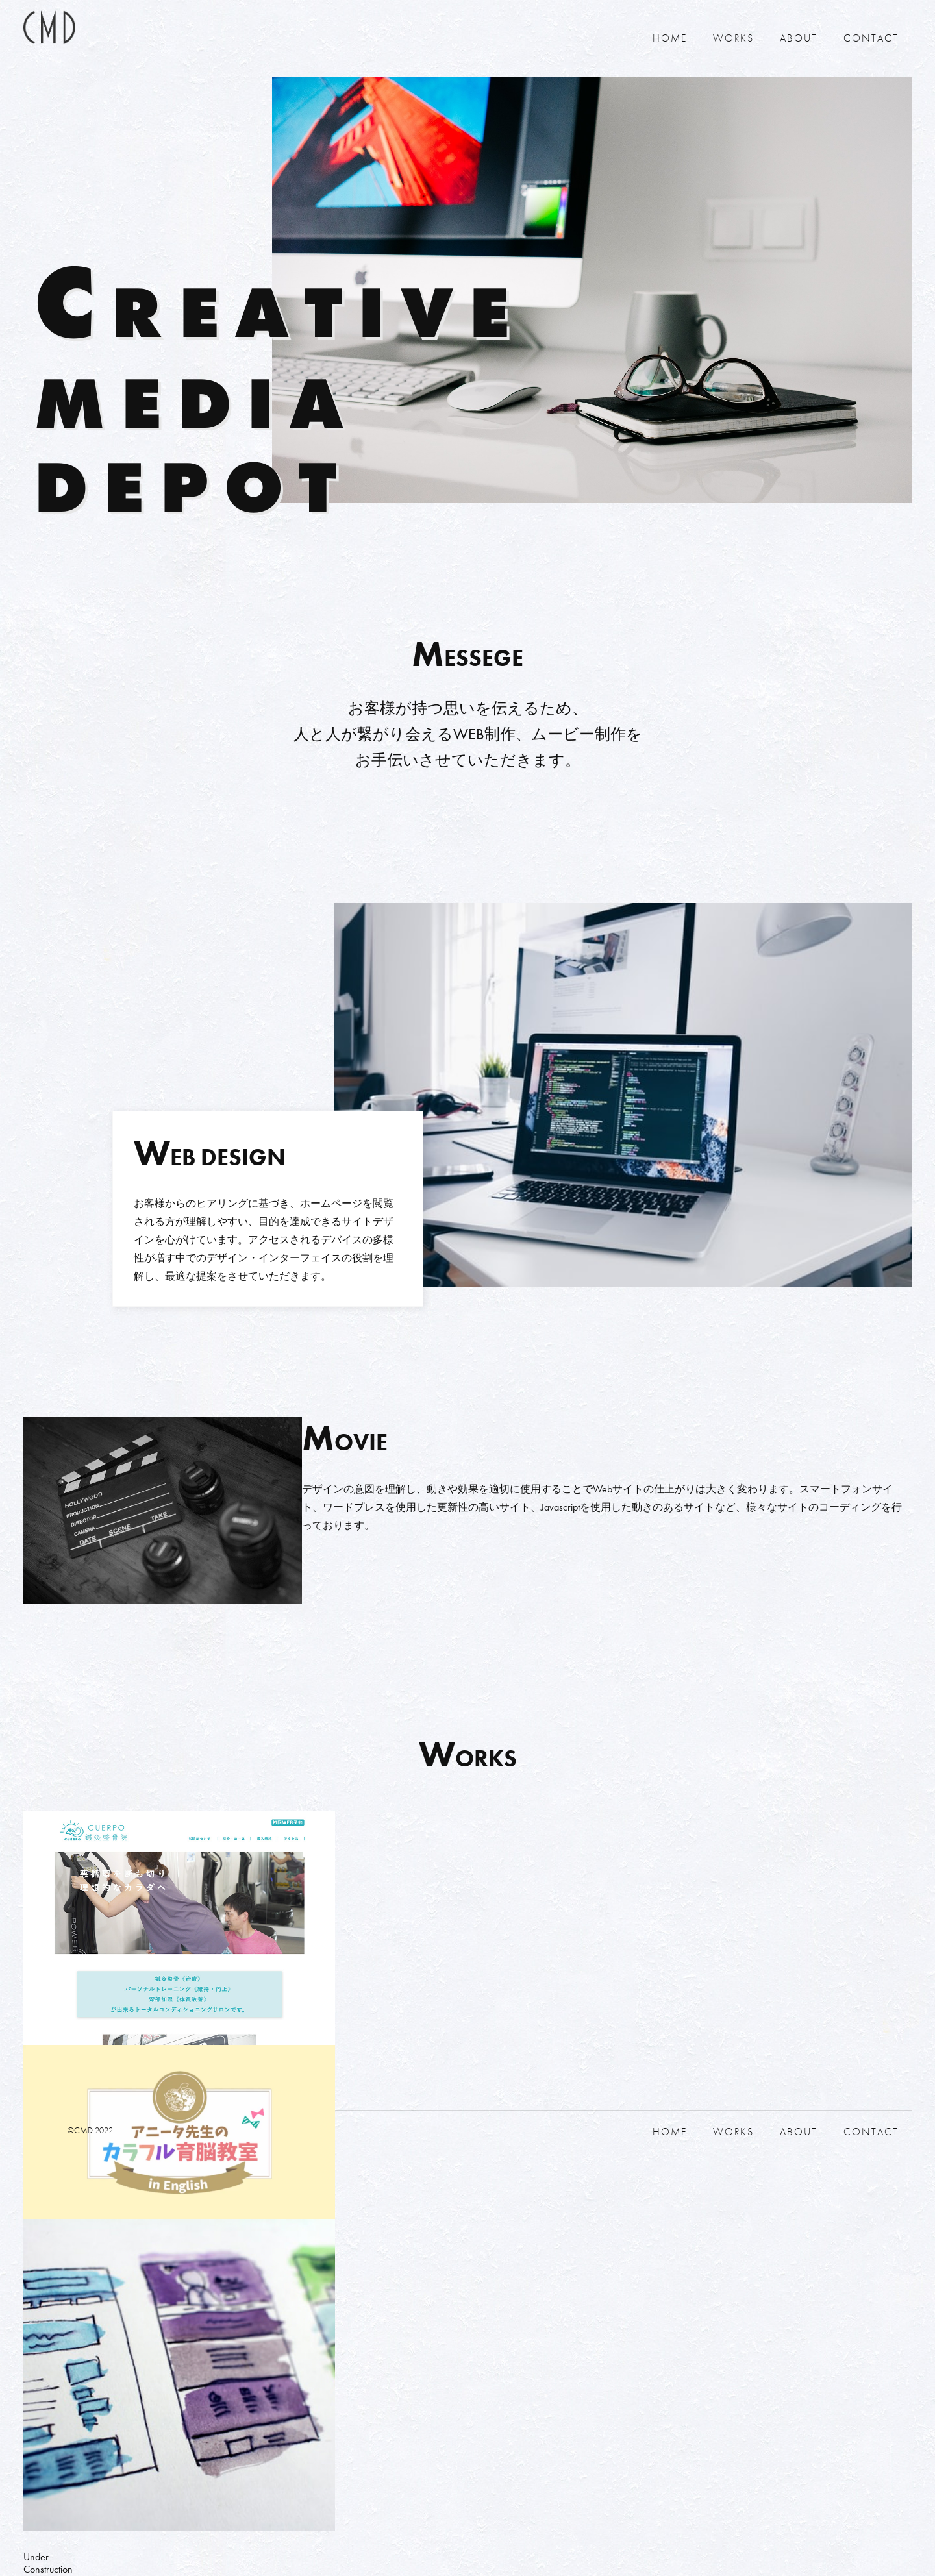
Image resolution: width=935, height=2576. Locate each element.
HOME (670, 38)
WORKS (733, 38)
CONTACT (871, 38)
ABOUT (798, 38)
